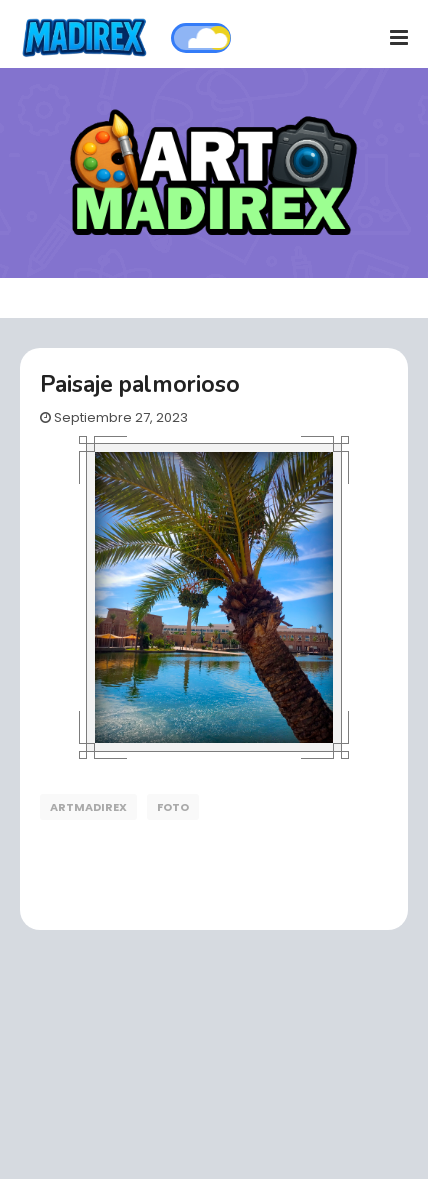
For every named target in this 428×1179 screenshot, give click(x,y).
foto (173, 807)
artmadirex (88, 807)
